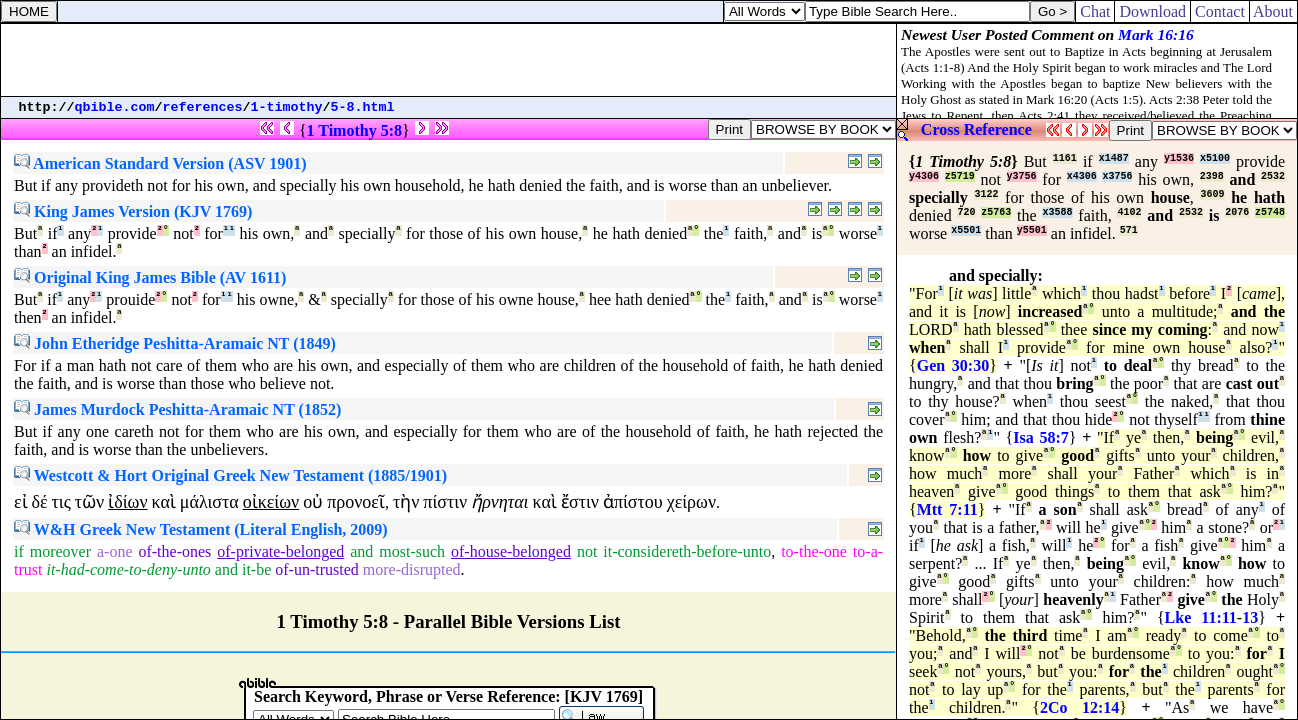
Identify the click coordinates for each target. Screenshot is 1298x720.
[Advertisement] (449, 60)
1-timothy (287, 107)
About (1273, 11)
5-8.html (363, 107)
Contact (1220, 11)
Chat (1095, 11)
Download (1152, 11)
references (203, 107)
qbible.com (115, 107)
